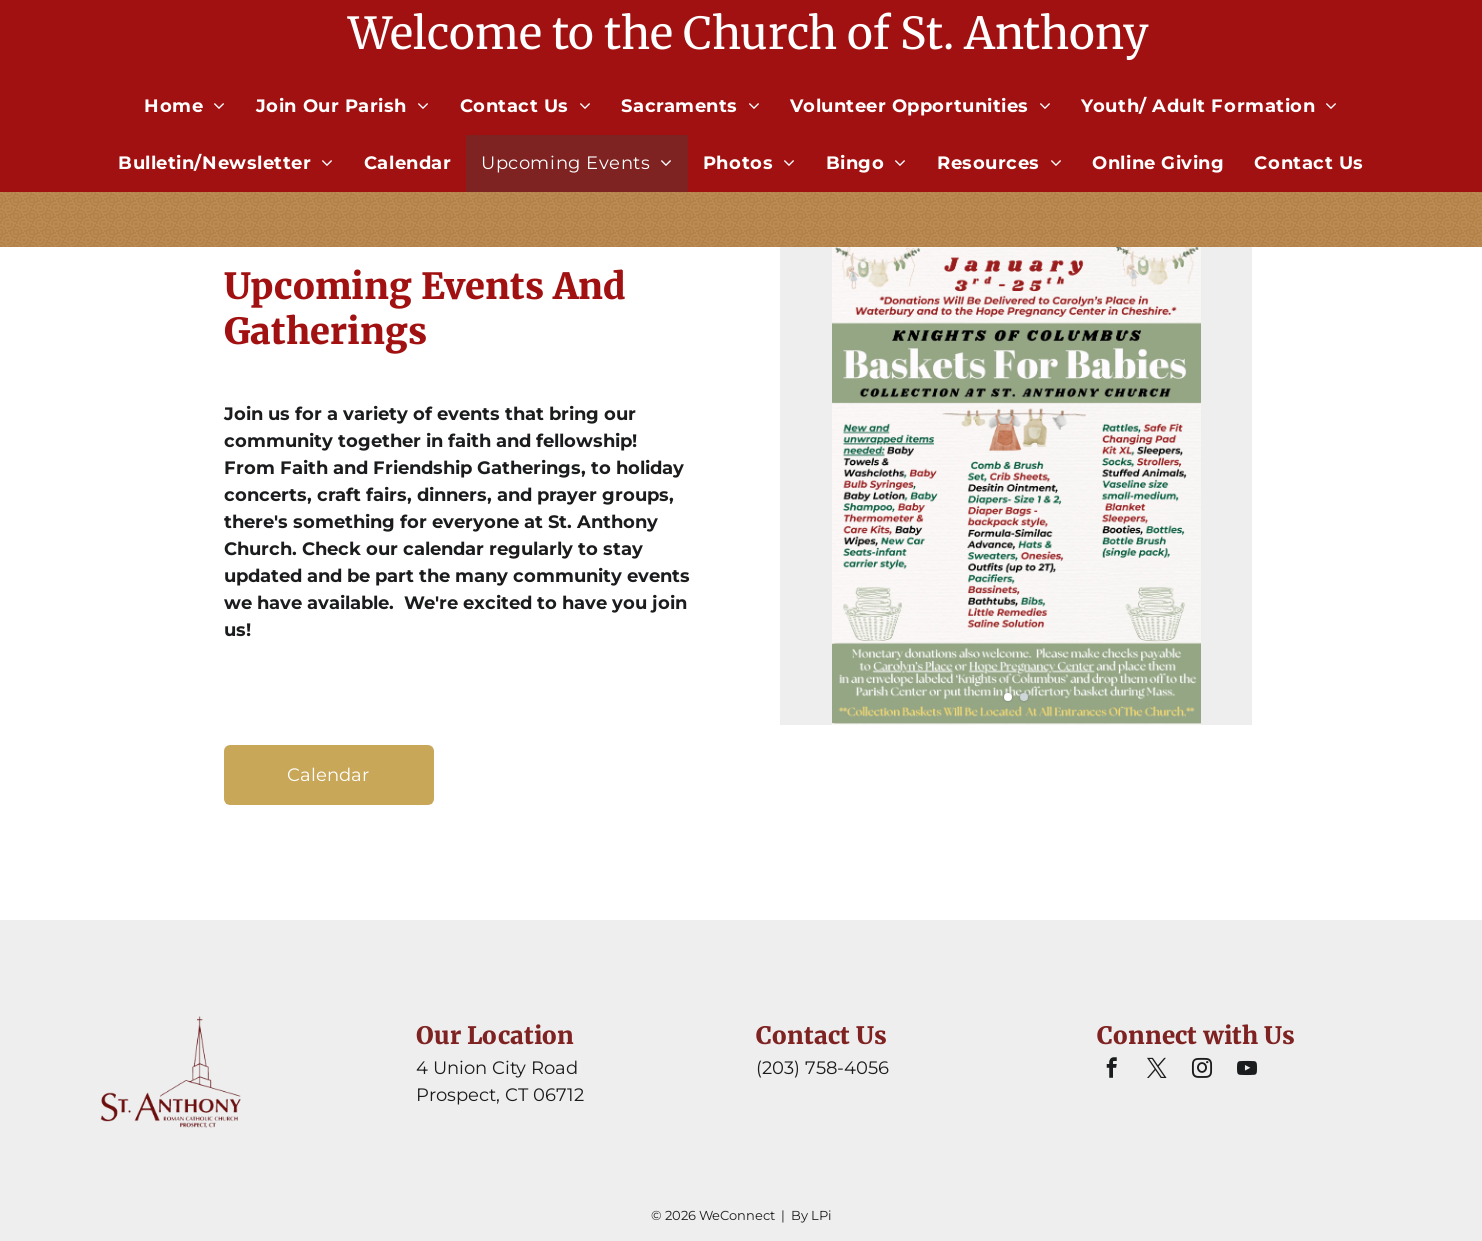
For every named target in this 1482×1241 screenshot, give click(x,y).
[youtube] (1247, 1070)
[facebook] (1112, 1070)
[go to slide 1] (1008, 697)
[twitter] (1157, 1070)
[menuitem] (185, 106)
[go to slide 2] (1024, 697)
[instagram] (1202, 1070)
